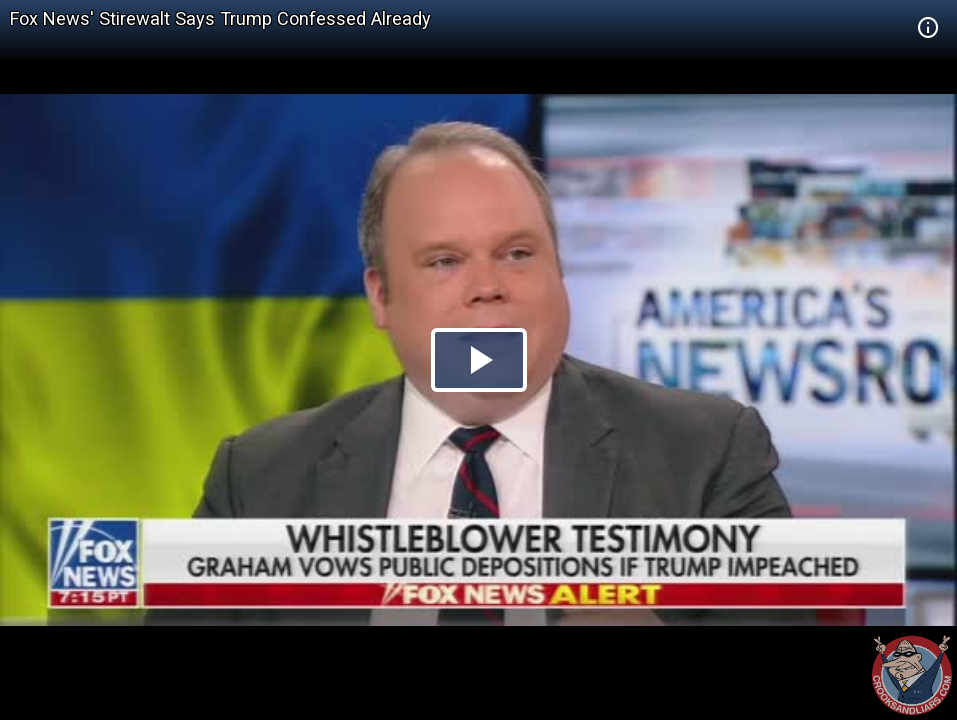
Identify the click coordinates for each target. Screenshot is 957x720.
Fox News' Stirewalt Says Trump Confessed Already (220, 18)
